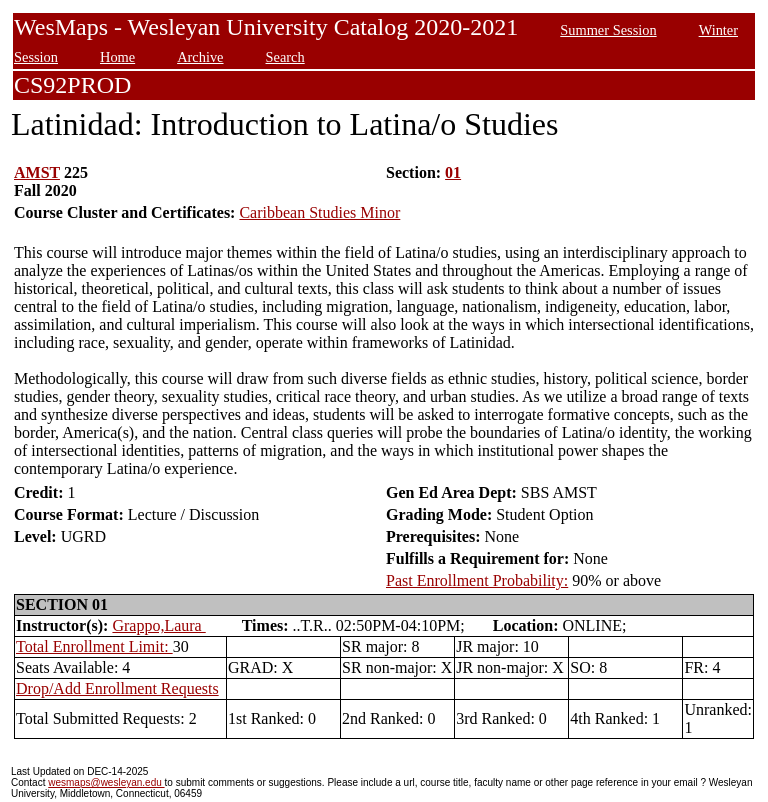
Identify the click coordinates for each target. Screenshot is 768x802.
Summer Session (608, 30)
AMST (37, 172)
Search (285, 57)
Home (117, 57)
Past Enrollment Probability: (477, 580)
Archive (200, 57)
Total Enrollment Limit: (94, 646)
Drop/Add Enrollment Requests (117, 688)
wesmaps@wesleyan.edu (106, 782)
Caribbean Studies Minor (319, 212)
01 (453, 172)
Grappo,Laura (158, 625)
